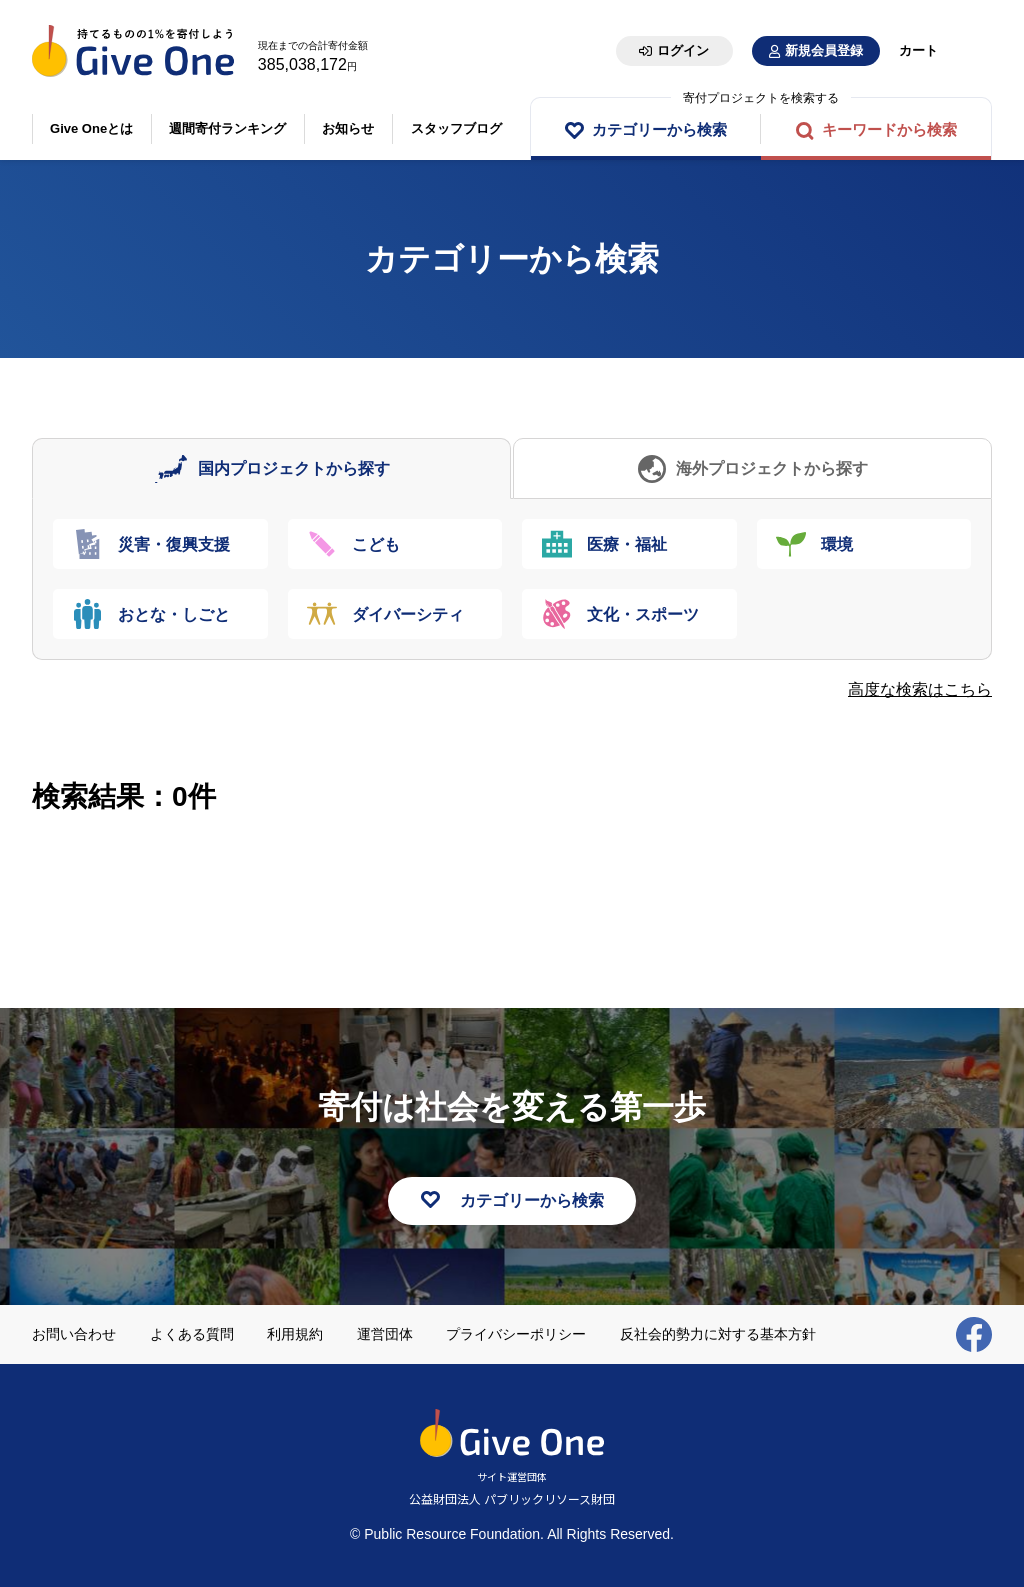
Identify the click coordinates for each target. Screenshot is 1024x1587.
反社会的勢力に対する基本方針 (718, 1334)
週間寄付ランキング (228, 128)
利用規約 (295, 1334)
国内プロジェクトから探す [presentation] (294, 468)
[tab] (271, 468)
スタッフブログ (456, 128)
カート (918, 50)
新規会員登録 (824, 50)
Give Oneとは (91, 128)
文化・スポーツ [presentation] (643, 614)
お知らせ (349, 128)
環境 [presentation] (838, 544)
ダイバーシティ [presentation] (409, 614)
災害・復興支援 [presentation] (174, 544)
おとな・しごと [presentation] (174, 614)
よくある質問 (192, 1334)
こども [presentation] (377, 544)
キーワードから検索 (889, 129)
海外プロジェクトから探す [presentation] (772, 468)
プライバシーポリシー (516, 1334)
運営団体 (385, 1334)
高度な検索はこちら (920, 689)
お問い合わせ (74, 1334)
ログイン (683, 50)
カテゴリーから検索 (659, 129)
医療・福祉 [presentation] (627, 544)
